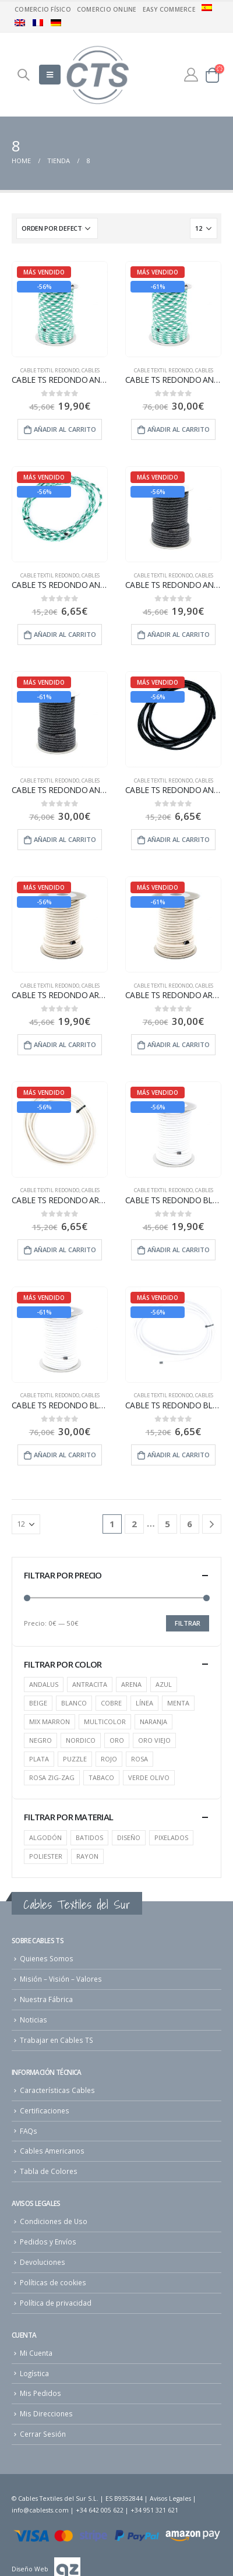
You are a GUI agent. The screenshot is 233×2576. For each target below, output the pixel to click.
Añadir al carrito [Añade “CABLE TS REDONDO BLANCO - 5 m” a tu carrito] (178, 1454)
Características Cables (57, 2090)
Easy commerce (169, 9)
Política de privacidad (55, 2302)
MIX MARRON (49, 1721)
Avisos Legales (170, 2498)
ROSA (139, 1758)
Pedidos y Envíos (48, 2241)
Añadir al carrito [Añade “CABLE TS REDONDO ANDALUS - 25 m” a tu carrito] (178, 429)
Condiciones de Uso (53, 2221)
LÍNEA (144, 1702)
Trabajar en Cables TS (56, 2040)
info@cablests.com (40, 2510)
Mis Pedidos (40, 2393)
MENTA (178, 1702)
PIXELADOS (171, 1837)
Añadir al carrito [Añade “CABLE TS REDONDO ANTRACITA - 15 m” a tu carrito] (178, 634)
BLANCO (74, 1702)
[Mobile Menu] (50, 74)
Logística (34, 2373)
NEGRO (40, 1740)
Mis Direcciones (46, 2413)
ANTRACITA (89, 1684)
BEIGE (38, 1702)
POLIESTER (45, 1856)
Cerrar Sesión (43, 2433)
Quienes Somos (46, 1958)
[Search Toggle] (23, 74)
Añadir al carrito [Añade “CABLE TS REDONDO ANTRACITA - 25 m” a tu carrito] (65, 839)
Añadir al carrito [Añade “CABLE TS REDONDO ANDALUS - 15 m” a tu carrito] (65, 429)
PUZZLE (75, 1758)
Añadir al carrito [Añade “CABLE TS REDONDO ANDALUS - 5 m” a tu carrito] (65, 634)
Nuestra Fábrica (46, 1999)
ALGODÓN (45, 1837)
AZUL (164, 1684)
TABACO (101, 1777)
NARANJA (153, 1721)
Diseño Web (30, 2569)
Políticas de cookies (53, 2282)
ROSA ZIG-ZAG (52, 1777)
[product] (59, 309)
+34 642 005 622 (99, 2510)
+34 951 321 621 (154, 2510)
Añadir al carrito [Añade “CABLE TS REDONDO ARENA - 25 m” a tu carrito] (178, 1044)
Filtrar (187, 1623)
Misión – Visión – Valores (61, 1978)
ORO (117, 1740)
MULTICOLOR (105, 1721)
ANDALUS (43, 1684)
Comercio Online (107, 9)
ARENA (131, 1684)
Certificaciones (44, 2110)
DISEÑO (128, 1837)
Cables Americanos (52, 2150)
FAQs (28, 2130)
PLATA (39, 1758)
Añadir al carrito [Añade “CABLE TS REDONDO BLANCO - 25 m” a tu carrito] (65, 1454)
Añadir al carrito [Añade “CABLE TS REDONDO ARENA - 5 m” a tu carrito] (65, 1249)
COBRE (111, 1702)
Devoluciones (42, 2262)
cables (91, 370)
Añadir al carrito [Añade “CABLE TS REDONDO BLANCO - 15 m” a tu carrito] (178, 1249)
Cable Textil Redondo (49, 370)
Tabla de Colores (48, 2171)
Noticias (33, 2019)
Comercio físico (43, 9)
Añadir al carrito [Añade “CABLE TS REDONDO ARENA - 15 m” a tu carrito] (65, 1044)
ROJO (109, 1758)
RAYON (87, 1856)
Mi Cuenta (36, 2352)
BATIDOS (89, 1837)
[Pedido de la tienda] (57, 228)
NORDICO (81, 1740)
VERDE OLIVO (149, 1777)
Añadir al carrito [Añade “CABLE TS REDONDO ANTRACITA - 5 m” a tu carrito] (178, 839)
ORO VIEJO (154, 1740)
